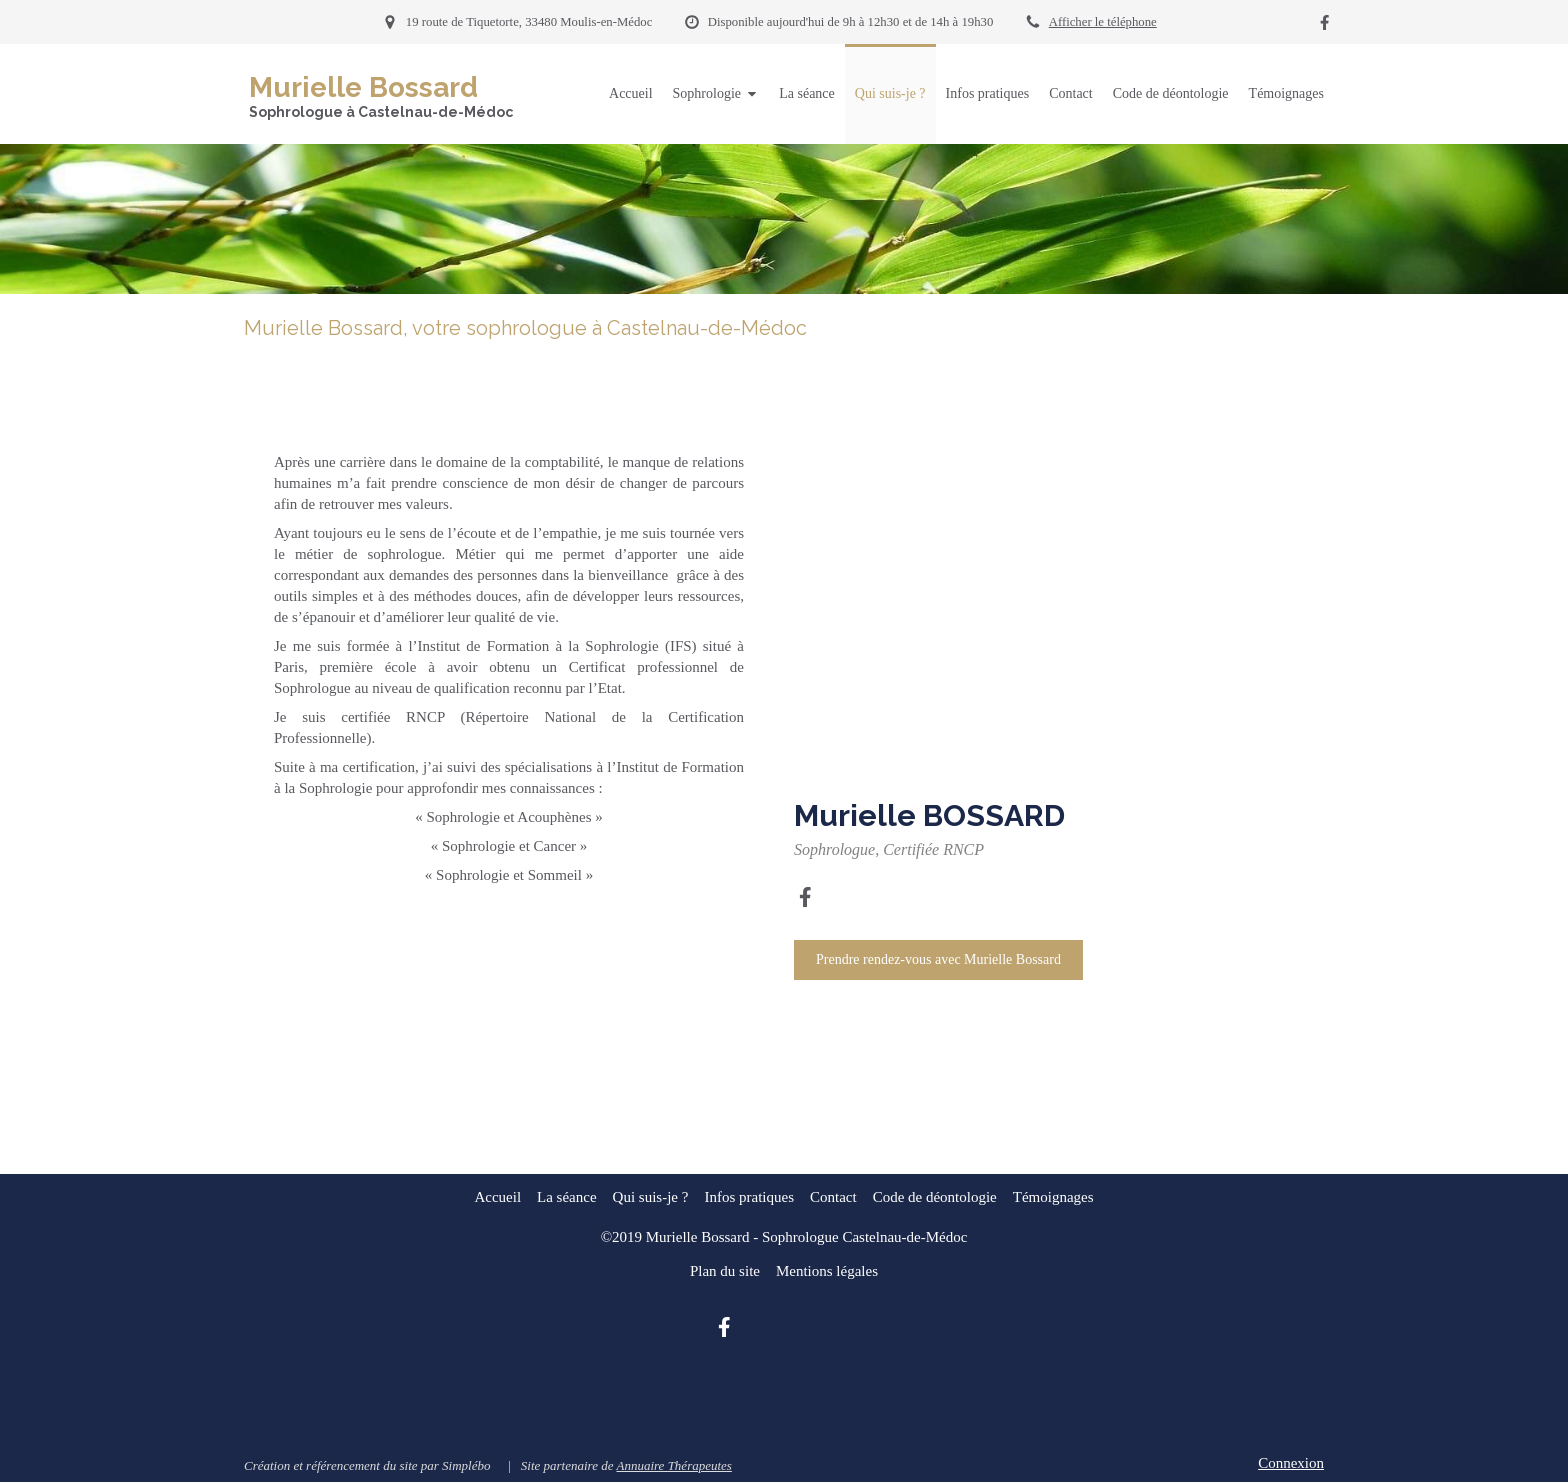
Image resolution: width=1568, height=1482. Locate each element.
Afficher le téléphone (1103, 22)
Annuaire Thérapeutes (673, 1465)
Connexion (1291, 1463)
